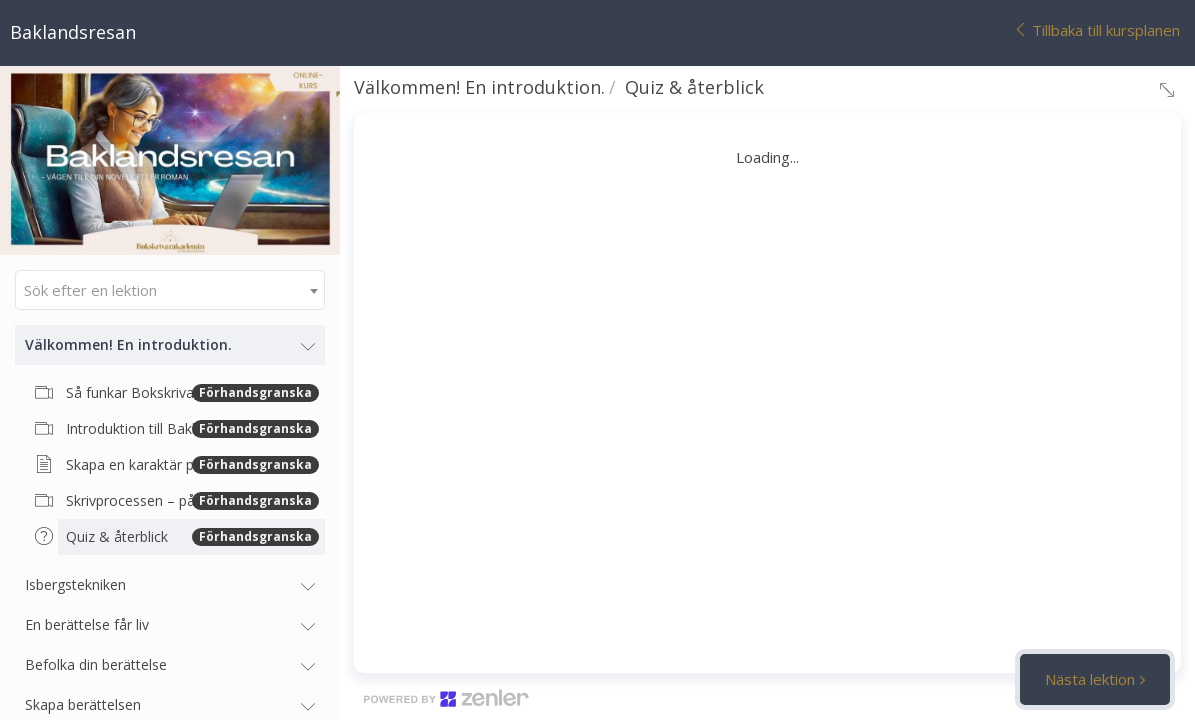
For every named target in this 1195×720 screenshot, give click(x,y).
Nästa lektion (1090, 679)
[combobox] (170, 290)
